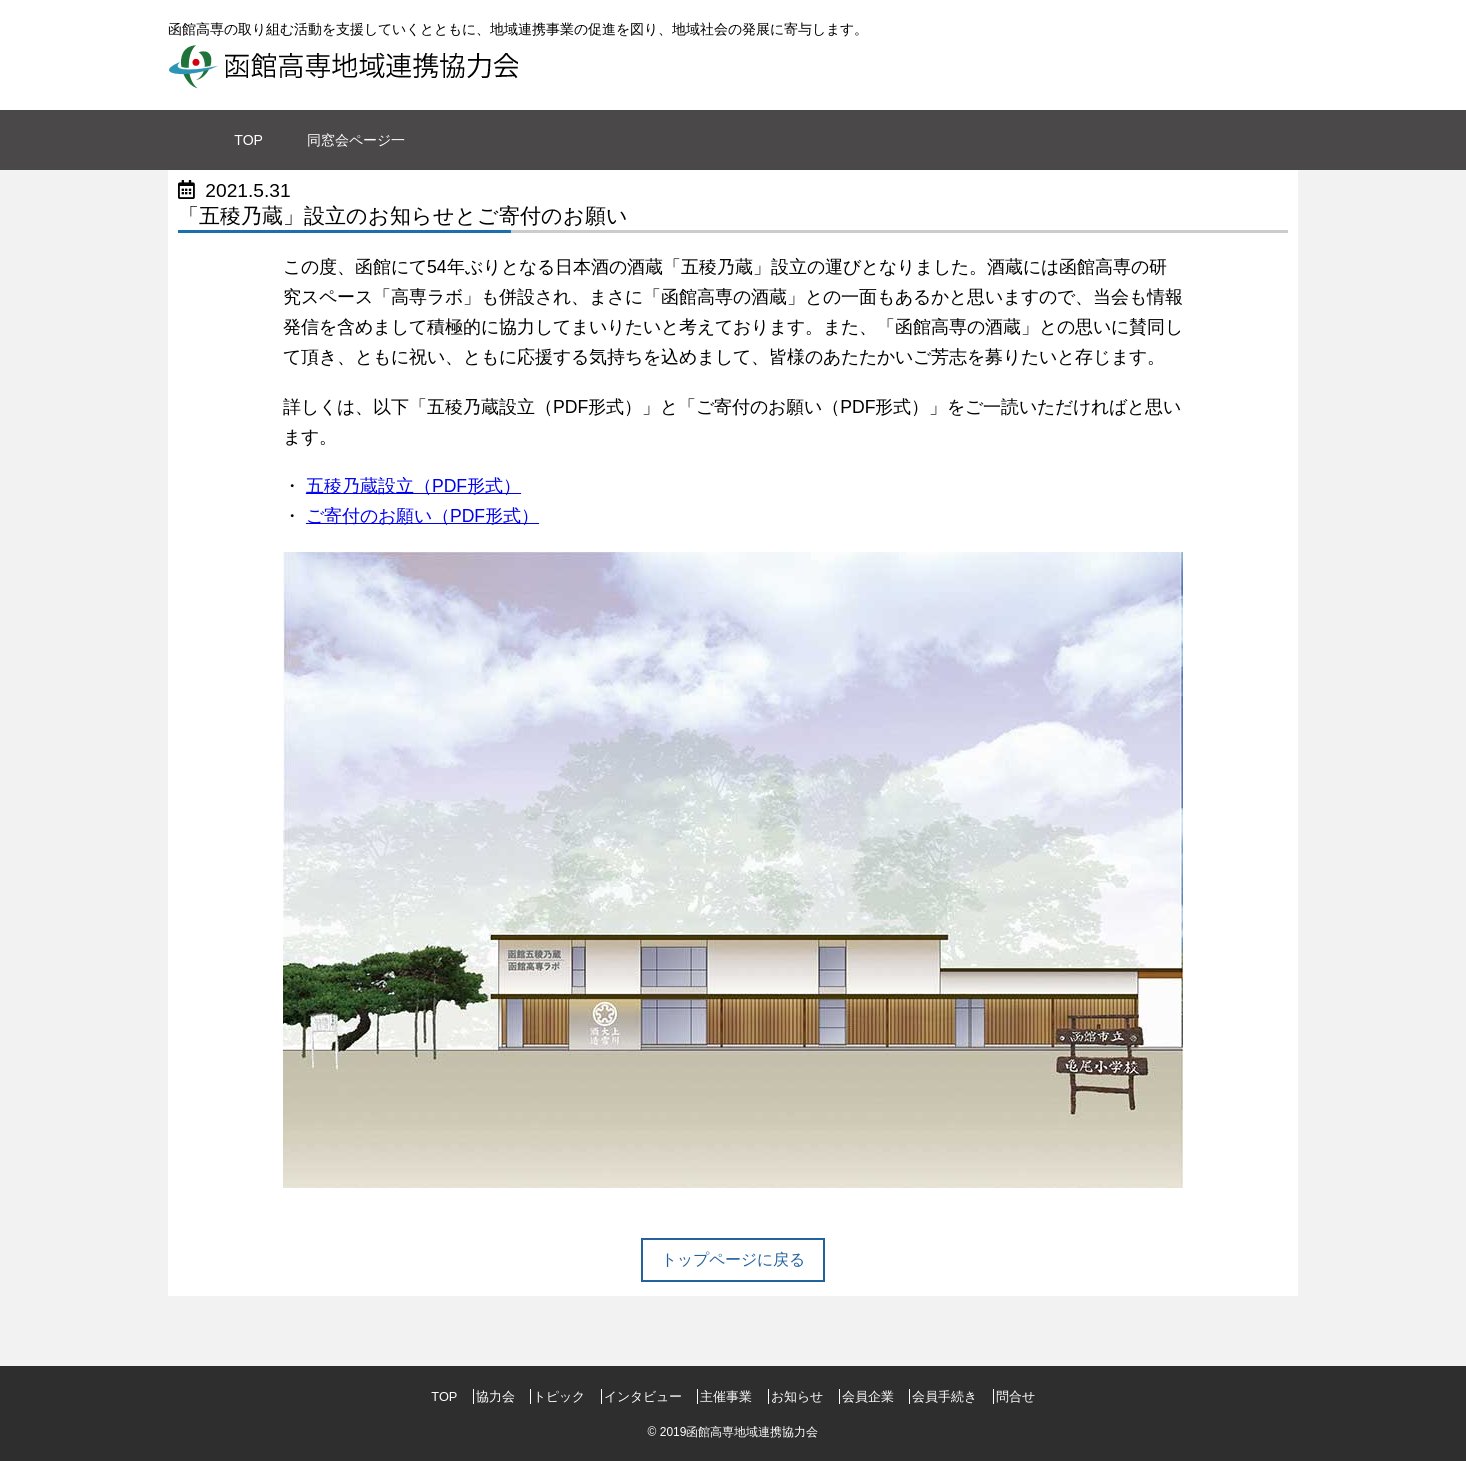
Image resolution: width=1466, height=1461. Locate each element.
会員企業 (870, 1396)
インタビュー (645, 1396)
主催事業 (728, 1396)
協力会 (497, 1396)
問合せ (1015, 1396)
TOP (445, 1396)
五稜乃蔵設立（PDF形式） (413, 486)
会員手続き (946, 1396)
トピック (561, 1396)
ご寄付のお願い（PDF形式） (422, 516)
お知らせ (799, 1396)
